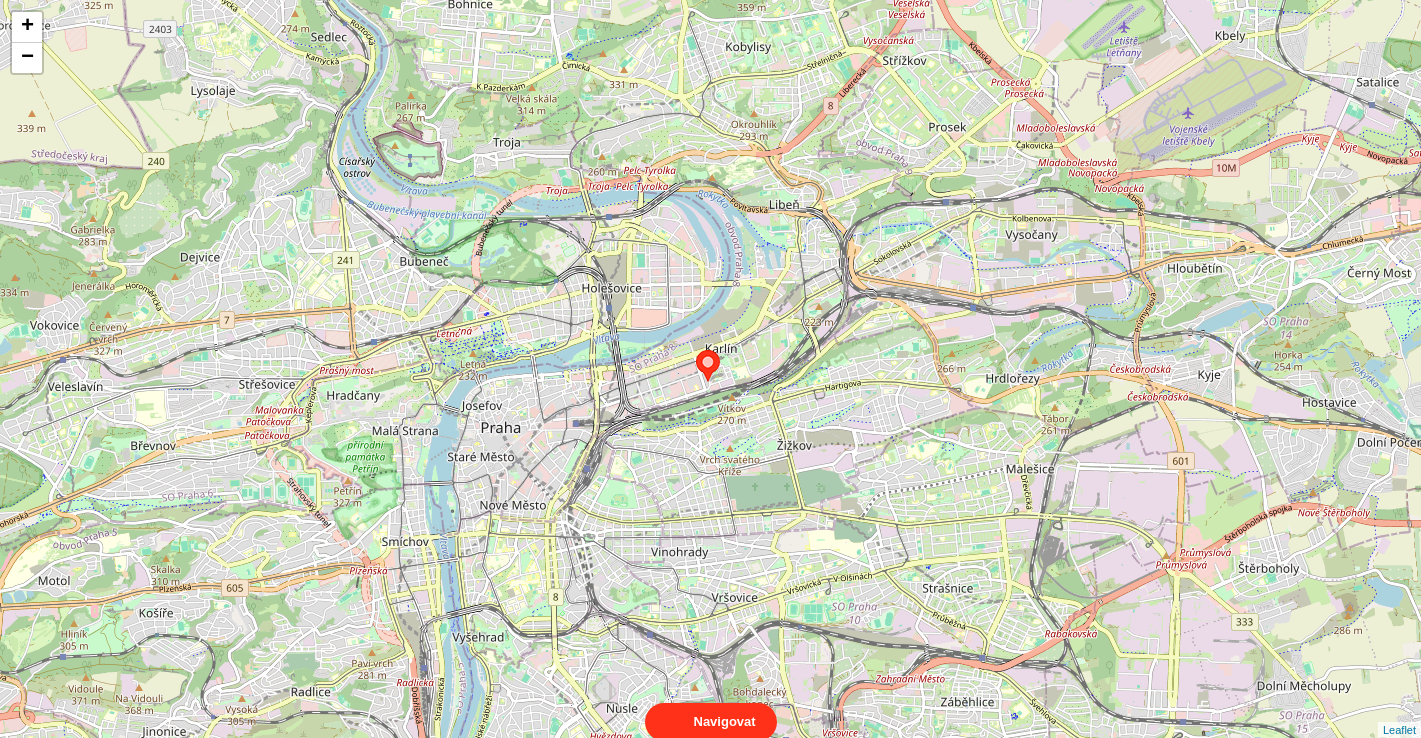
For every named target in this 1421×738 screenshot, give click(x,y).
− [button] (27, 58)
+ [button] (27, 27)
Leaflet (1399, 712)
